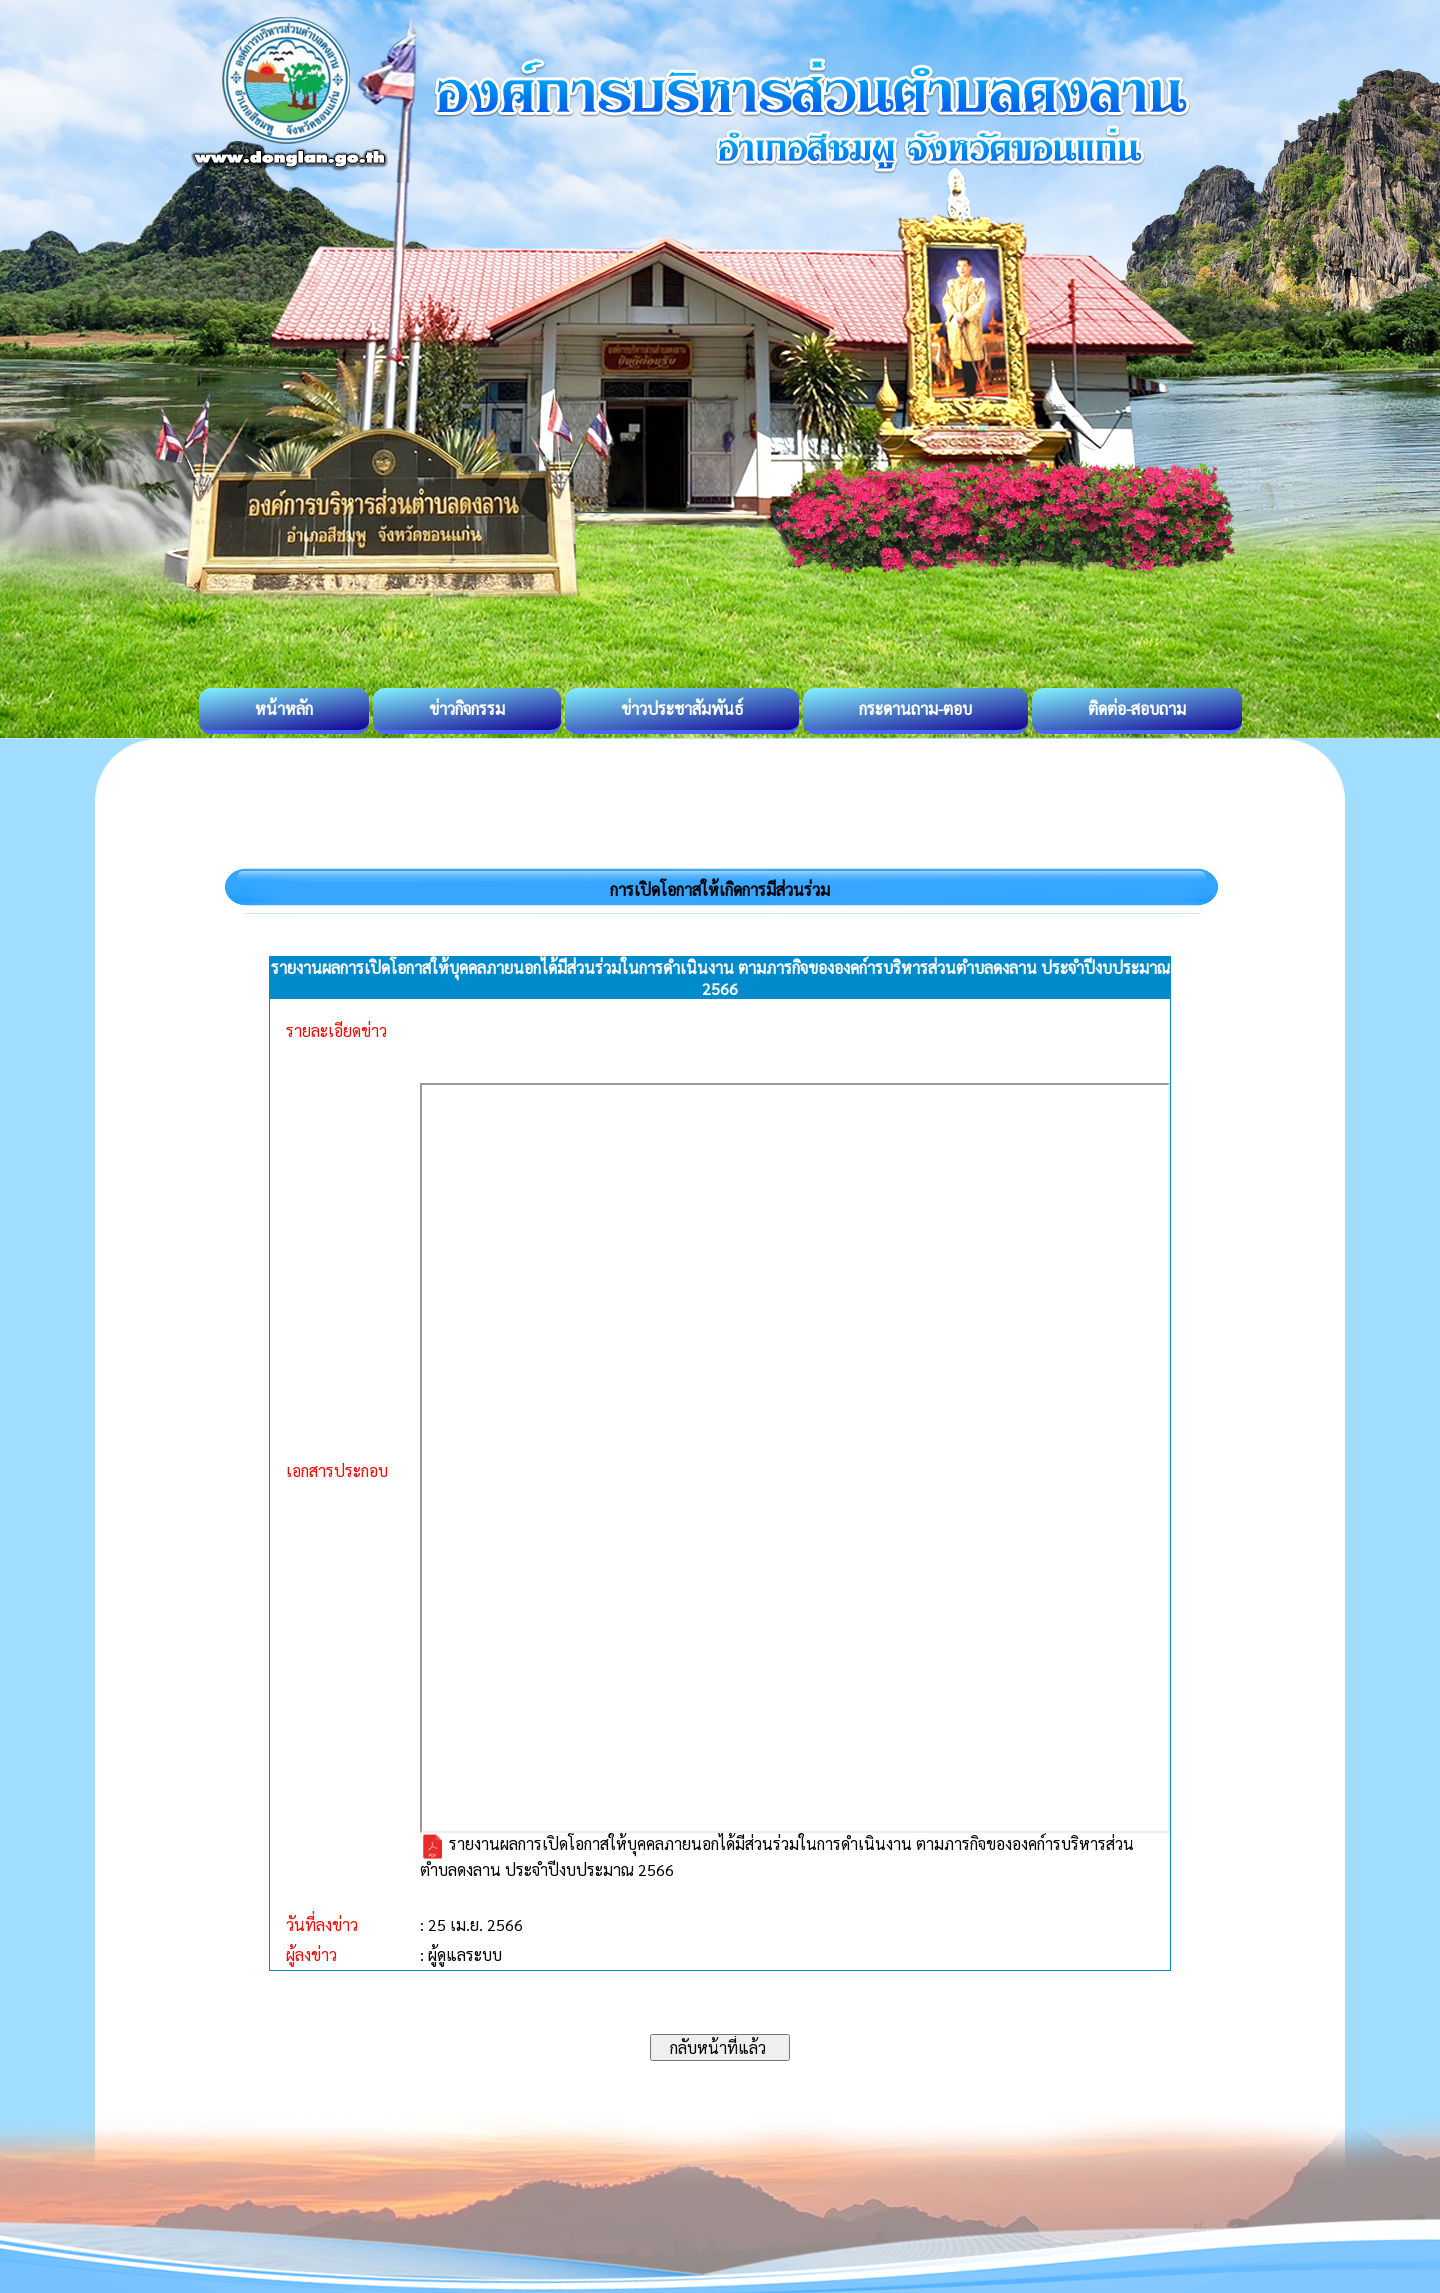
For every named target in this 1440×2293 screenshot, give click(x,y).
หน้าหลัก (284, 708)
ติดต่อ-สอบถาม (1137, 708)
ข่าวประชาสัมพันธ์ (682, 708)
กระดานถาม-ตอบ (915, 708)
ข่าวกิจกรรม (467, 708)
